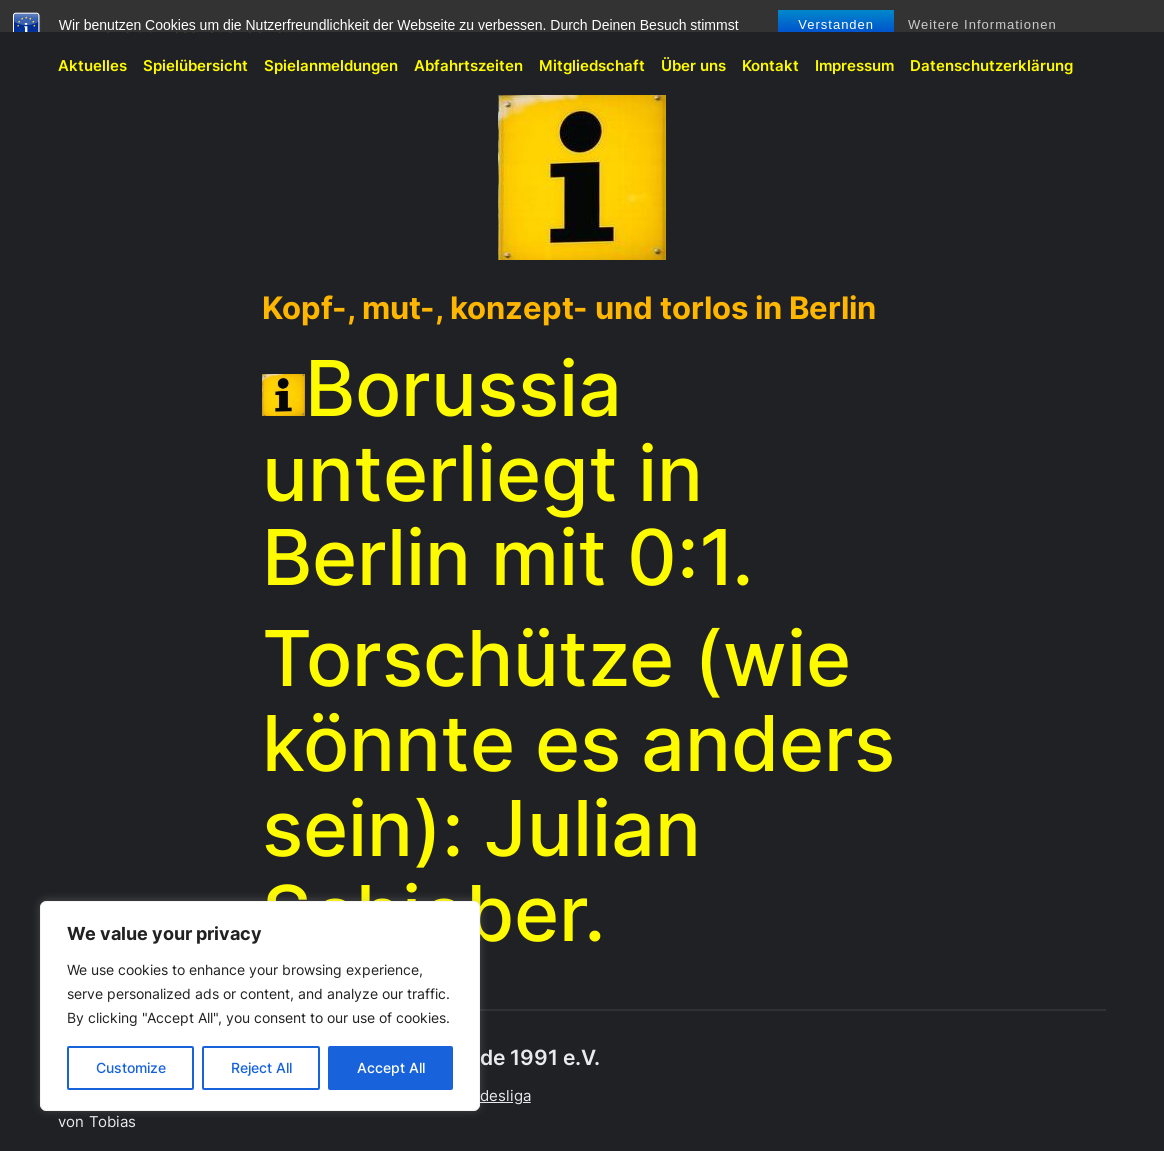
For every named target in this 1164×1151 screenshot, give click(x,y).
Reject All (261, 1067)
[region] (260, 1006)
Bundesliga (491, 1095)
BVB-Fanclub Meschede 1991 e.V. (180, 26)
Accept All (391, 1067)
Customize (131, 1067)
